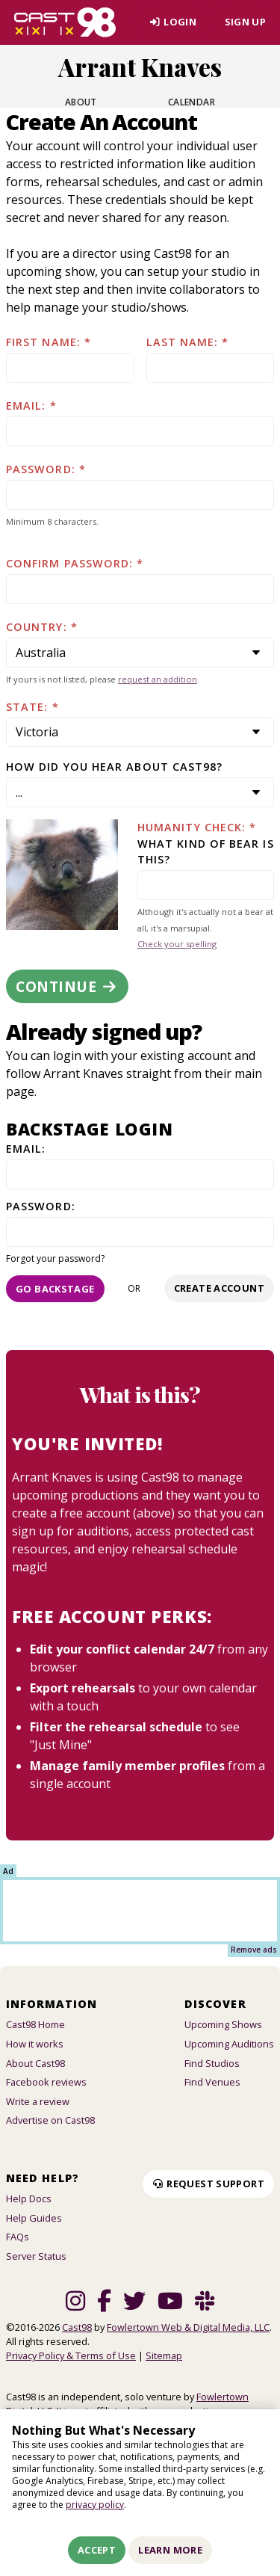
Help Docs (29, 2198)
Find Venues (212, 2082)
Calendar (192, 102)
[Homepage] (65, 22)
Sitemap (164, 2355)
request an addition (157, 679)
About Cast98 (35, 2063)
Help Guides (34, 2218)
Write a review (37, 2101)
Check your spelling (177, 943)
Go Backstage (55, 1288)
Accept (97, 2550)
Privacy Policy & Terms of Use (71, 2355)
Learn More (170, 2550)
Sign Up (246, 21)
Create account (219, 1288)
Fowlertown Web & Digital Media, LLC (188, 2327)
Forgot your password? (55, 1258)
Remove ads (254, 1949)
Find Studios (212, 2063)
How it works (34, 2043)
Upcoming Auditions (229, 2043)
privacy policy (95, 2504)
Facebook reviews (46, 2082)
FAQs (17, 2236)
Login (172, 21)
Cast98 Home (35, 2024)
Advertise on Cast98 (50, 2120)
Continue (67, 986)
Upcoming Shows (223, 2024)
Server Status (36, 2256)
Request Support (208, 2183)
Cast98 (77, 2327)
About (81, 102)
